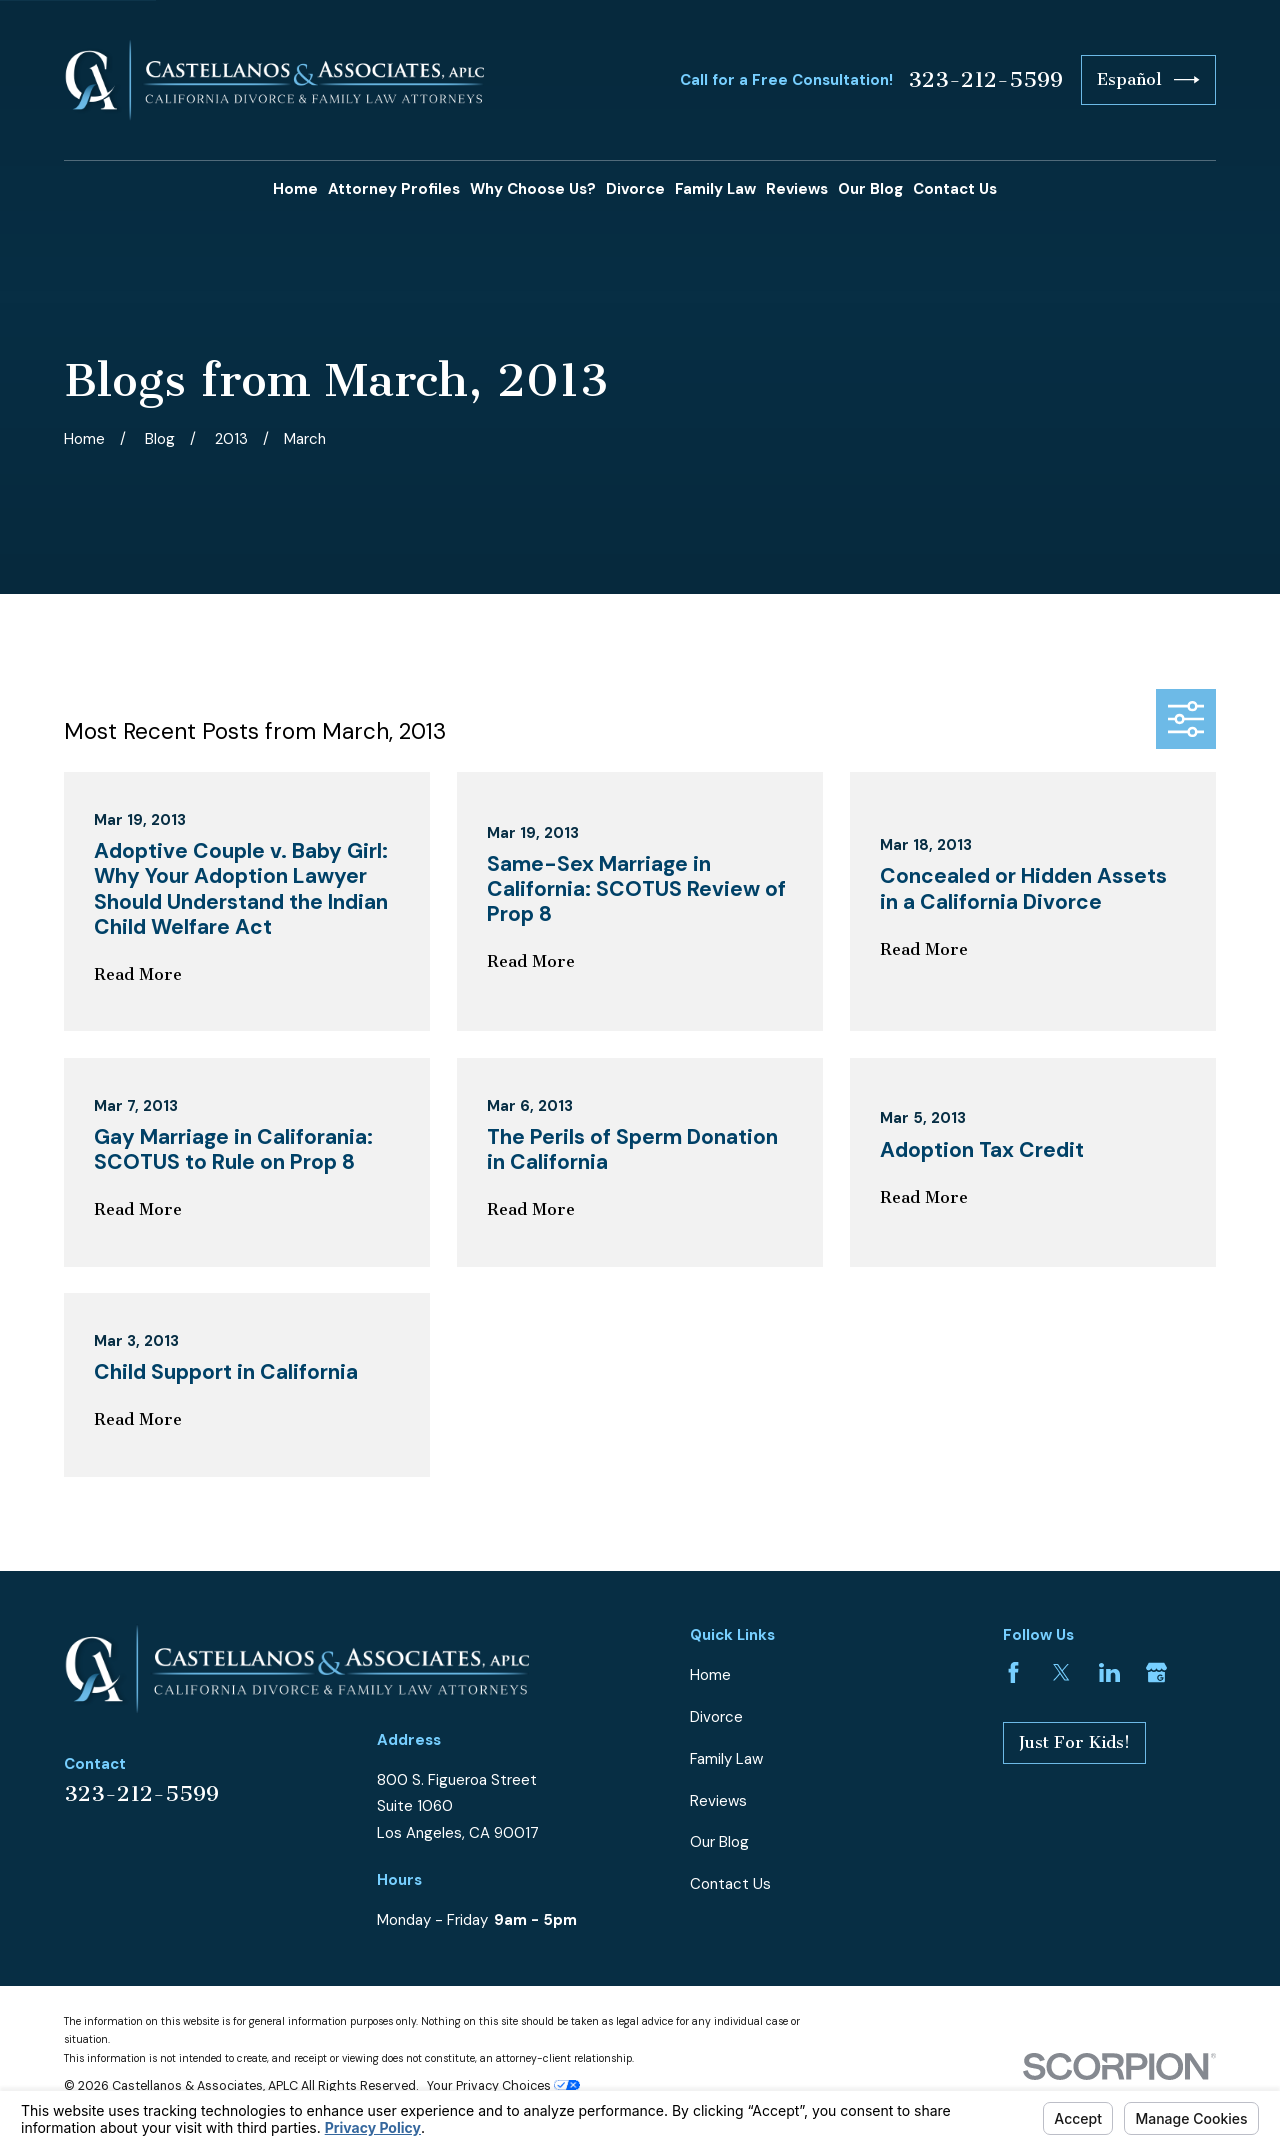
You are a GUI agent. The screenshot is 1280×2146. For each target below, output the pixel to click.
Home (710, 1675)
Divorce (716, 1717)
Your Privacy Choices (503, 2086)
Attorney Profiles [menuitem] (394, 189)
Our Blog (719, 1842)
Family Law (726, 1759)
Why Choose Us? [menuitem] (533, 189)
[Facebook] (1013, 1672)
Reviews (718, 1801)
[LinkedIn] (1109, 1672)
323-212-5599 (985, 80)
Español (1148, 80)
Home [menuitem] (295, 189)
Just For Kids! (1074, 1742)
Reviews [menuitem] (797, 189)
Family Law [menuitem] (715, 189)
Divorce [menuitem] (635, 189)
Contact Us (730, 1884)
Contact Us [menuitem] (955, 189)
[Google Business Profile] (1156, 1672)
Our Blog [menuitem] (870, 189)
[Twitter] (1061, 1672)
